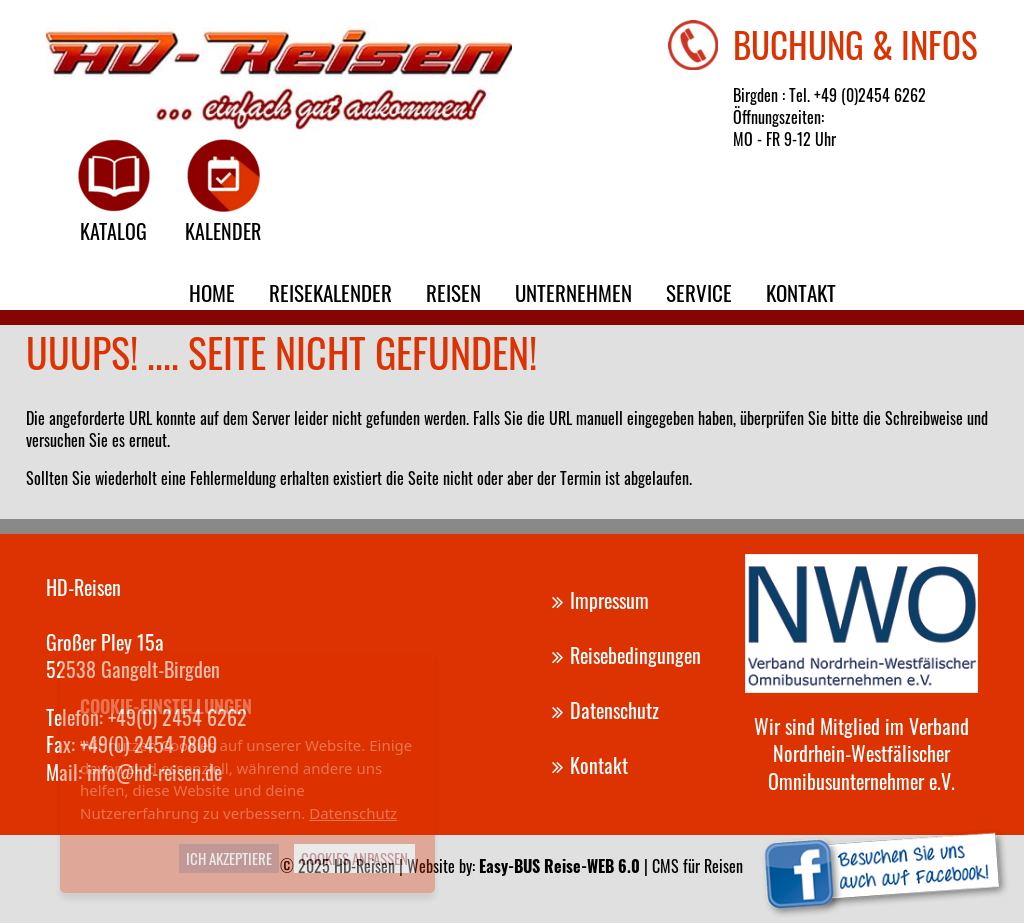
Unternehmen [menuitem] (573, 292)
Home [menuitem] (212, 292)
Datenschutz (353, 813)
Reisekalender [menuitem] (330, 292)
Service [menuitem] (699, 292)
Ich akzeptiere (229, 858)
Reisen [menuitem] (453, 292)
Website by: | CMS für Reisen (575, 866)
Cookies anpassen (354, 858)
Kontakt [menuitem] (801, 292)
